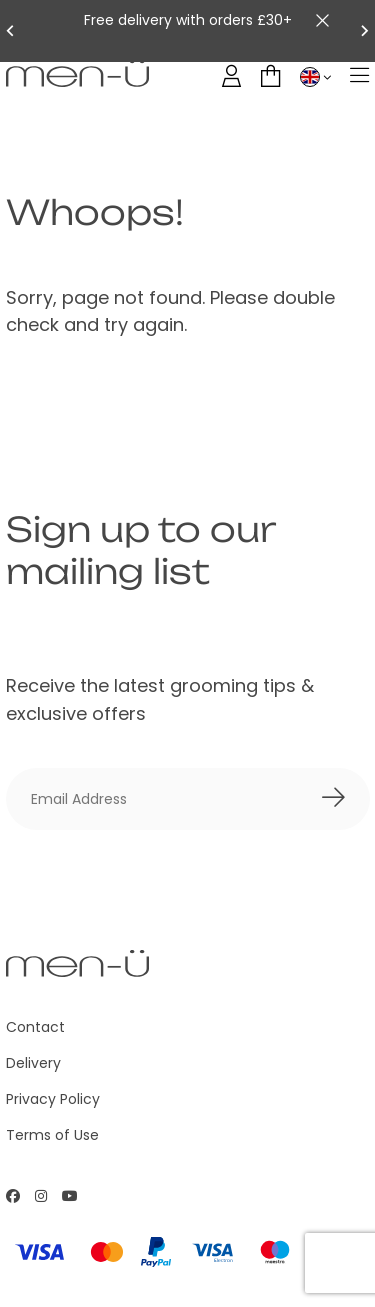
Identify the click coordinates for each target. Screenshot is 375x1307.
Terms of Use (52, 1135)
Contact (35, 1027)
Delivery (33, 1063)
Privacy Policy (53, 1099)
